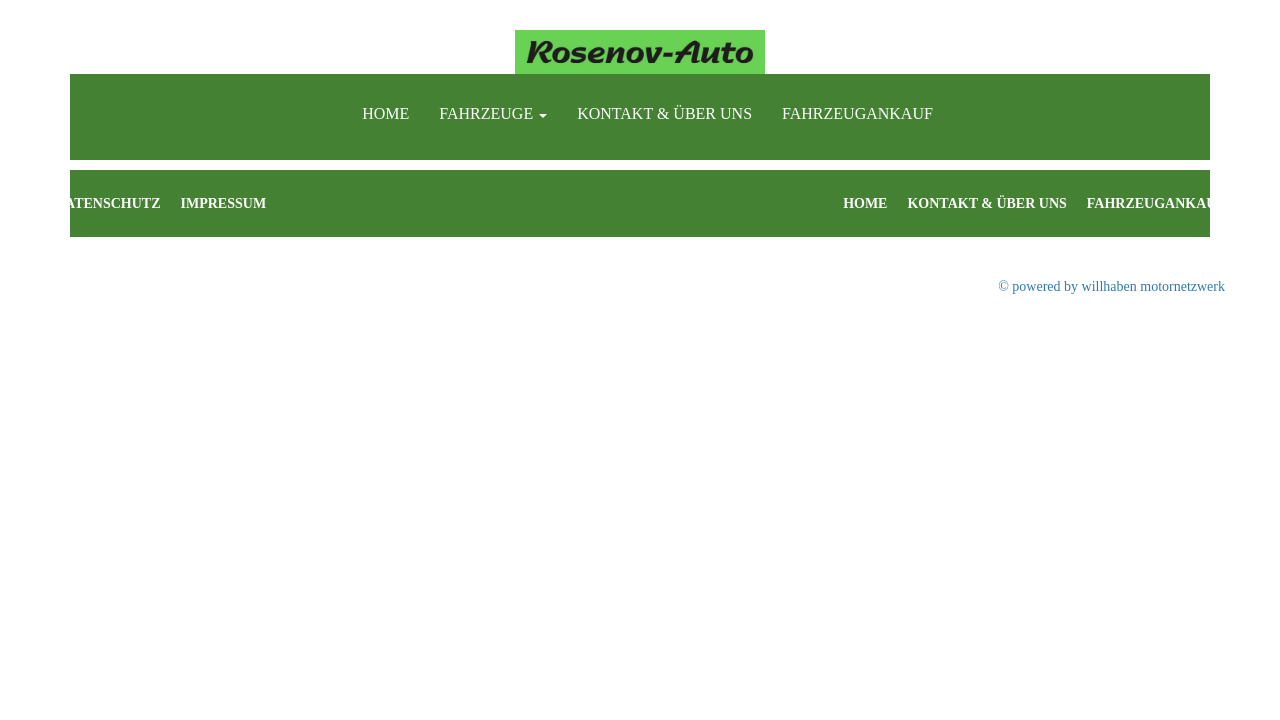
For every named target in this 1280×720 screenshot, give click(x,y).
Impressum (224, 203)
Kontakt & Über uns (664, 113)
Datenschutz (108, 203)
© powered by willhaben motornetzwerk (1111, 286)
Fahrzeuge (493, 113)
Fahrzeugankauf (857, 113)
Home (385, 113)
